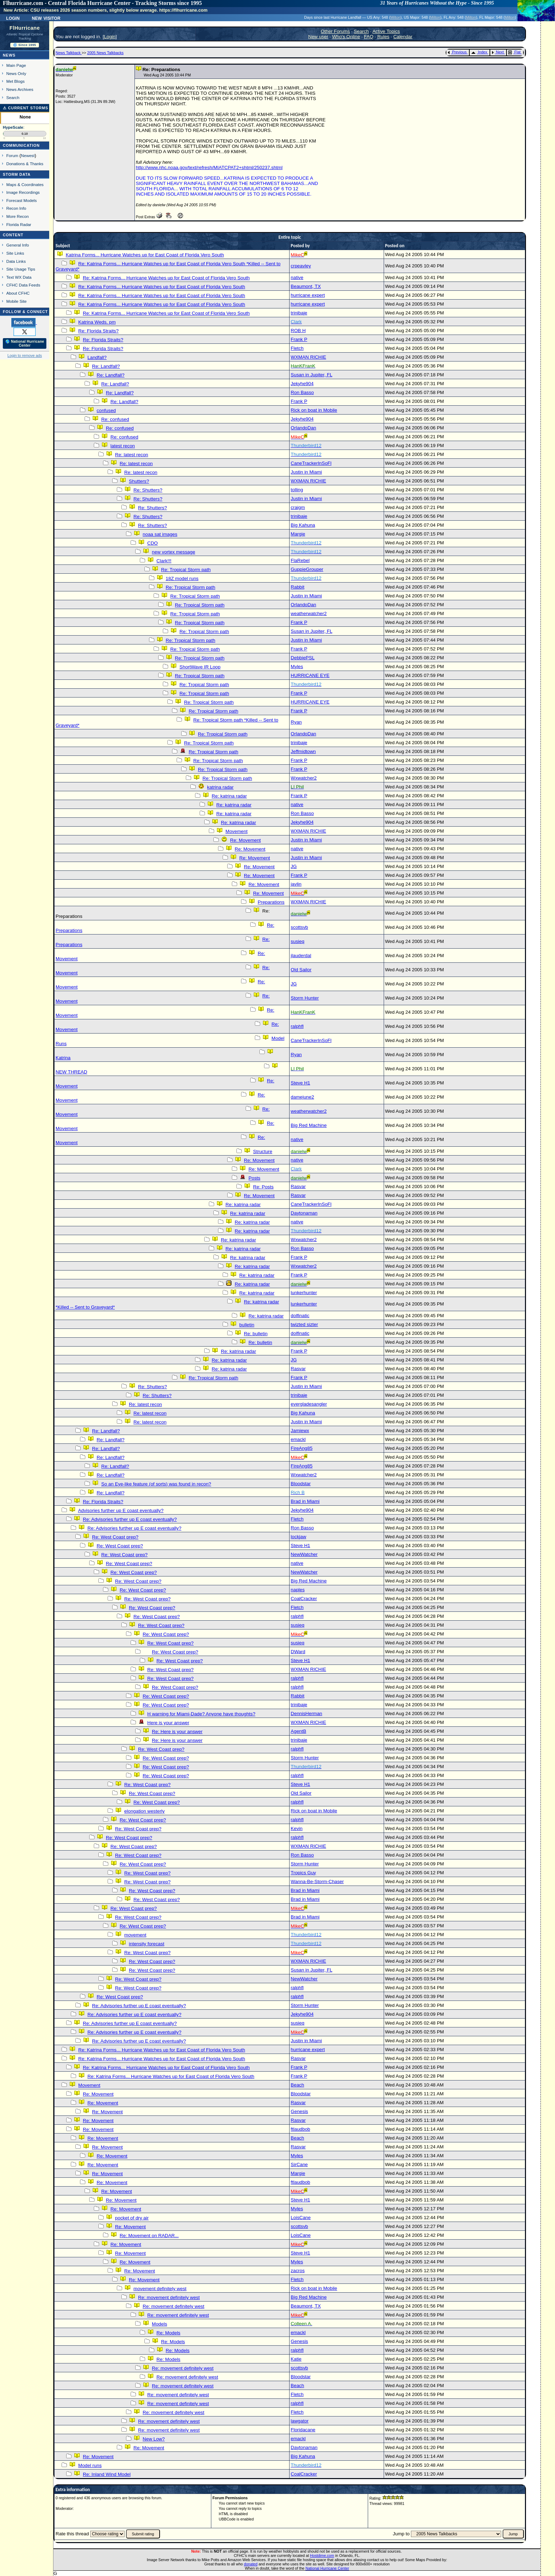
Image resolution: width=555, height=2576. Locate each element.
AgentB (298, 1731)
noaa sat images (160, 534)
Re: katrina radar (229, 796)
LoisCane (300, 2217)
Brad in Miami (305, 1501)
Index (479, 52)
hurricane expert (308, 295)
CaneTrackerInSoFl (311, 463)
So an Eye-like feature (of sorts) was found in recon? (156, 1484)
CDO (152, 543)
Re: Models (168, 2332)
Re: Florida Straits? (98, 331)
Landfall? (97, 357)
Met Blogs (15, 81)
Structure (262, 1151)
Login (12, 17)
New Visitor (46, 17)
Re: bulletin (256, 1333)
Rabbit (297, 587)
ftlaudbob (300, 2129)
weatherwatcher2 (309, 613)
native (297, 277)
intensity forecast (146, 1943)
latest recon (122, 445)
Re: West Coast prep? (115, 1537)
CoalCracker (304, 1598)
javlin (296, 884)
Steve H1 (300, 1083)
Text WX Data (19, 277)
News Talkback (69, 53)
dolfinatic (300, 1315)
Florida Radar (19, 224)
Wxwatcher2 (303, 778)
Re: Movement (245, 840)
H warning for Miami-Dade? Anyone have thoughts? (201, 1714)
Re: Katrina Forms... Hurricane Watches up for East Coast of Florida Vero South (166, 277)
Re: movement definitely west (169, 2297)
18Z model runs (182, 578)
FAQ (368, 36)
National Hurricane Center (327, 2568)
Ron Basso (302, 392)
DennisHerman (306, 1713)
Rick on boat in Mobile (314, 410)
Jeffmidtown (303, 751)
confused (106, 410)
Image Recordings (23, 192)
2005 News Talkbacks (105, 53)
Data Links (16, 261)
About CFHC (18, 293)
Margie (298, 534)
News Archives (19, 89)
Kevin (296, 1828)
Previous (457, 52)
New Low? (154, 2439)
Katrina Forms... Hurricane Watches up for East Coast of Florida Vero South (145, 254)
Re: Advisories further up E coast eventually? (130, 1519)
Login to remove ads (24, 355)
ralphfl (297, 1026)
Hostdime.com (322, 2555)
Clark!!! (163, 560)
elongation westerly (144, 1811)
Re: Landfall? (106, 366)
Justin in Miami (306, 472)
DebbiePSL (302, 657)
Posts (254, 1178)
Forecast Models (21, 200)
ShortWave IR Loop (200, 667)
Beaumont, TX (306, 286)
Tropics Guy (303, 1872)
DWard (298, 1651)
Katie (296, 2359)
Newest (28, 155)
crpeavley (301, 265)
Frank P (299, 339)
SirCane (299, 2164)
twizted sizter (304, 1324)
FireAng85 (302, 1448)
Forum (12, 155)
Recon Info (16, 208)
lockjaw (298, 1536)
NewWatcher (304, 1554)
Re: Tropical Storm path (186, 569)
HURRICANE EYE (310, 675)
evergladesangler (309, 1404)
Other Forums (335, 31)
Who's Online (346, 36)
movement (135, 1935)
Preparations (271, 902)
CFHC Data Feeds (23, 285)
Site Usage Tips (20, 269)
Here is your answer (168, 1722)
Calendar (402, 36)
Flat (514, 52)
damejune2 (302, 1097)
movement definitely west (160, 2288)
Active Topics (386, 31)
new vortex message (173, 552)
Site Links (15, 253)
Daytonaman (304, 1213)
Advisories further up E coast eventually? (121, 1510)
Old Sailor (301, 969)
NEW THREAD (71, 1072)
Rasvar (298, 1186)
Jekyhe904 (302, 383)
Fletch (297, 348)
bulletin (246, 1324)
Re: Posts (263, 1186)
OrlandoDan (303, 427)
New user (318, 36)
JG (294, 866)
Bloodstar (300, 1483)
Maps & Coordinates (25, 184)
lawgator (299, 2421)
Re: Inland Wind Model (107, 2474)
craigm (298, 507)
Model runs (90, 2465)
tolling (297, 489)
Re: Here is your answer (177, 1731)
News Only (16, 73)
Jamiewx (300, 1430)
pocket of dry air (132, 2218)
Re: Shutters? (147, 490)
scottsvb (299, 927)
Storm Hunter (305, 998)
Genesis (299, 2111)
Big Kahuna (303, 525)
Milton (395, 17)
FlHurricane (25, 28)
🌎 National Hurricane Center (24, 343)
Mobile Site (16, 301)
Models (159, 2324)
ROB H (298, 330)
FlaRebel (300, 560)
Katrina (63, 1057)
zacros (297, 2270)
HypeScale (13, 127)
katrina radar (220, 787)
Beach (297, 2085)
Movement (236, 831)
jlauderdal (301, 955)
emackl (298, 1439)
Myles (297, 666)
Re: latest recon (131, 454)
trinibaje (299, 313)
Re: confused (115, 419)
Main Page (16, 65)
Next (498, 52)
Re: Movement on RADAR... (149, 2235)
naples (297, 1589)
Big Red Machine (309, 1125)
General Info (17, 245)
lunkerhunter (304, 1292)
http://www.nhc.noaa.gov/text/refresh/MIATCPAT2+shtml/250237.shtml (209, 167)
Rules (383, 36)
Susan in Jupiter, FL (311, 374)
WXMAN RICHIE (308, 357)
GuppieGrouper (307, 569)
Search (12, 97)
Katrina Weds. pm (97, 322)
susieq (297, 941)
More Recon (17, 216)
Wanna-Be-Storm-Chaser (317, 1881)
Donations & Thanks (25, 163)
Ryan (296, 722)
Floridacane (303, 2429)
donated (251, 2564)
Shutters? (139, 481)
